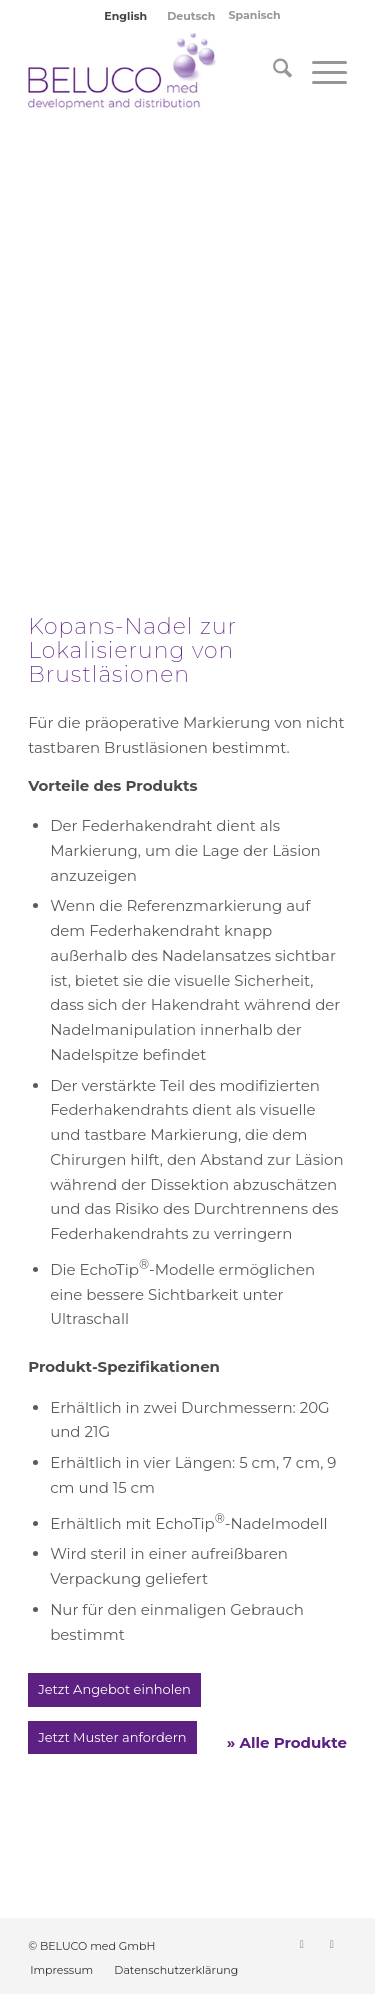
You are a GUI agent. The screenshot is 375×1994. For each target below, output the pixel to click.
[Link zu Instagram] (332, 1944)
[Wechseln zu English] (125, 16)
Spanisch (255, 15)
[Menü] (319, 72)
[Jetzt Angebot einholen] (114, 1690)
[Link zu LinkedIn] (302, 1944)
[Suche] (272, 72)
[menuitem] (272, 72)
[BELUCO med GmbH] (155, 72)
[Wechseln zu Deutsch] (191, 16)
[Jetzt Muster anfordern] (112, 1738)
